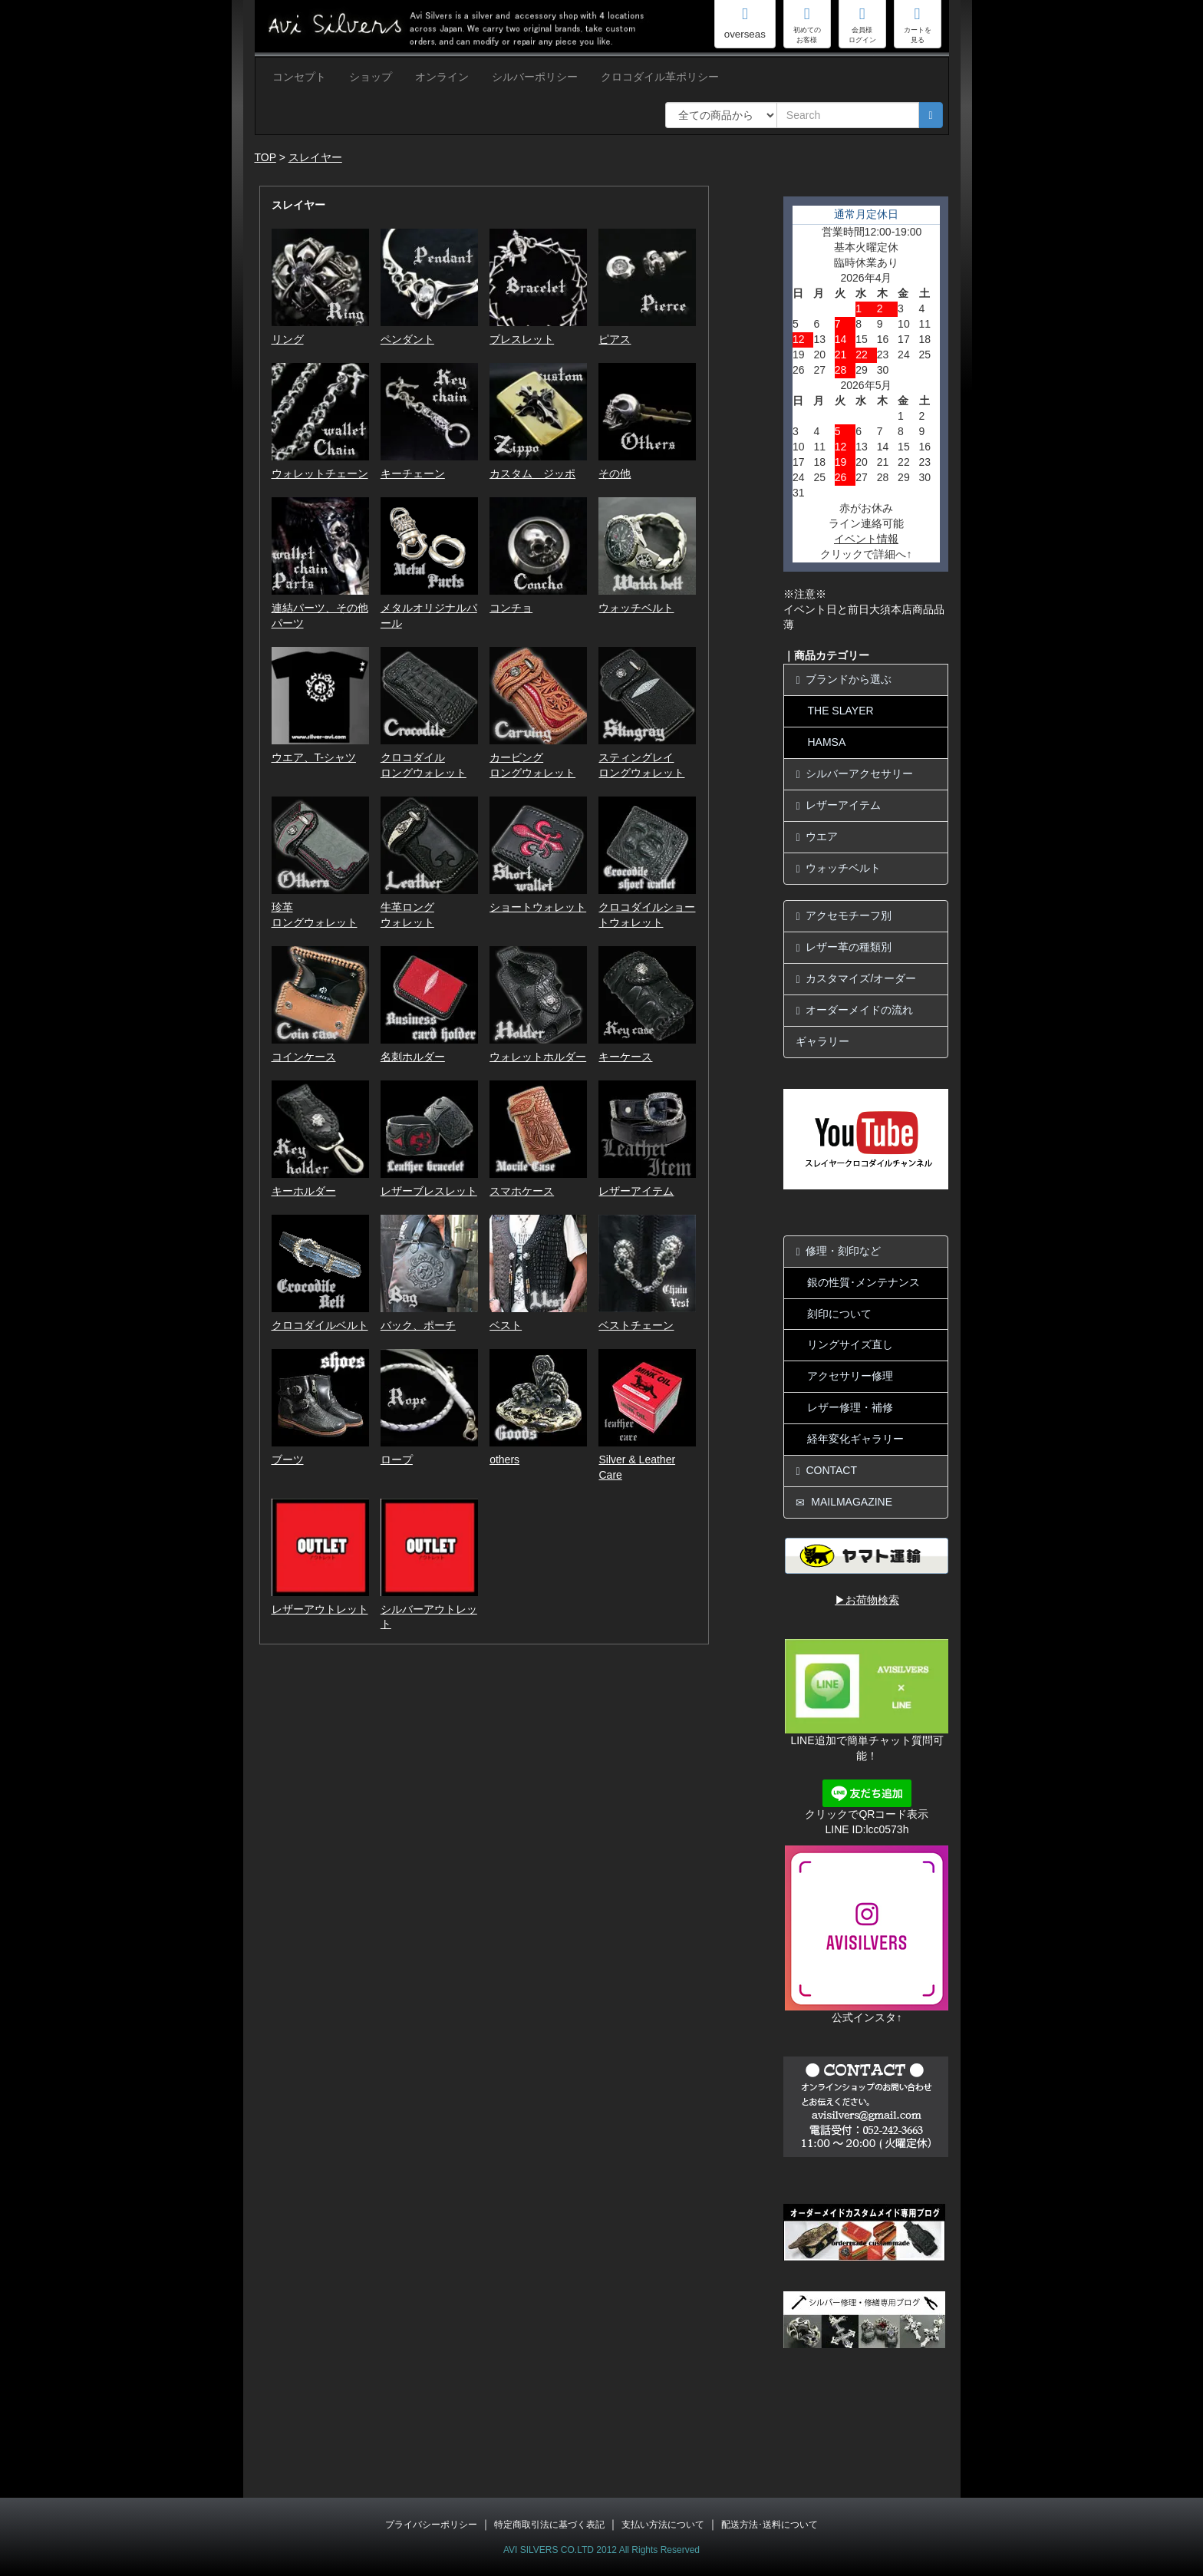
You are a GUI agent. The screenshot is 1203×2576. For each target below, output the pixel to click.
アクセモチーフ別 (844, 915)
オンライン (442, 77)
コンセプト (299, 77)
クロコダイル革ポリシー (660, 77)
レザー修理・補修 (850, 1407)
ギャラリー (822, 1041)
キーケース (625, 1057)
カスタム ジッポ (532, 473)
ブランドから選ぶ (844, 679)
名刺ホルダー (413, 1057)
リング (288, 339)
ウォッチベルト (636, 608)
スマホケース (521, 1191)
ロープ (397, 1459)
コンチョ (510, 608)
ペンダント (407, 339)
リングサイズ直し (850, 1344)
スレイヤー (315, 157)
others (504, 1459)
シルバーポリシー (535, 77)
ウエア (817, 836)
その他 (614, 473)
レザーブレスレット (429, 1191)
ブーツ (288, 1459)
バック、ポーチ (418, 1325)
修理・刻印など (838, 1251)
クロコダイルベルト (320, 1325)
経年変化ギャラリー (855, 1439)
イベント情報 (866, 539)
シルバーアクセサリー (854, 773)
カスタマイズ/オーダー (856, 978)
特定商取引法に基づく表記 (549, 2524)
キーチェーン (413, 473)
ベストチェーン (636, 1325)
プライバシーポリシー (431, 2524)
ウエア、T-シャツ (314, 757)
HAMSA (826, 742)
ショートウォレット (537, 907)
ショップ (370, 77)
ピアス (614, 339)
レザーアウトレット (320, 1609)
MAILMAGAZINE (844, 1502)
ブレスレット (521, 339)
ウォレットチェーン (320, 473)
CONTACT (826, 1470)
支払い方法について (662, 2524)
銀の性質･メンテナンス (863, 1282)
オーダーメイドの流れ (854, 1010)
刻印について (839, 1314)
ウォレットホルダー (537, 1057)
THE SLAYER (840, 710)
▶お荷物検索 (867, 1600)
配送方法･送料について (769, 2524)
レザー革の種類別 (844, 947)
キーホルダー (304, 1191)
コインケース (304, 1057)
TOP (265, 157)
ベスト (505, 1325)
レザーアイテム (636, 1191)
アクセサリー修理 (850, 1376)
